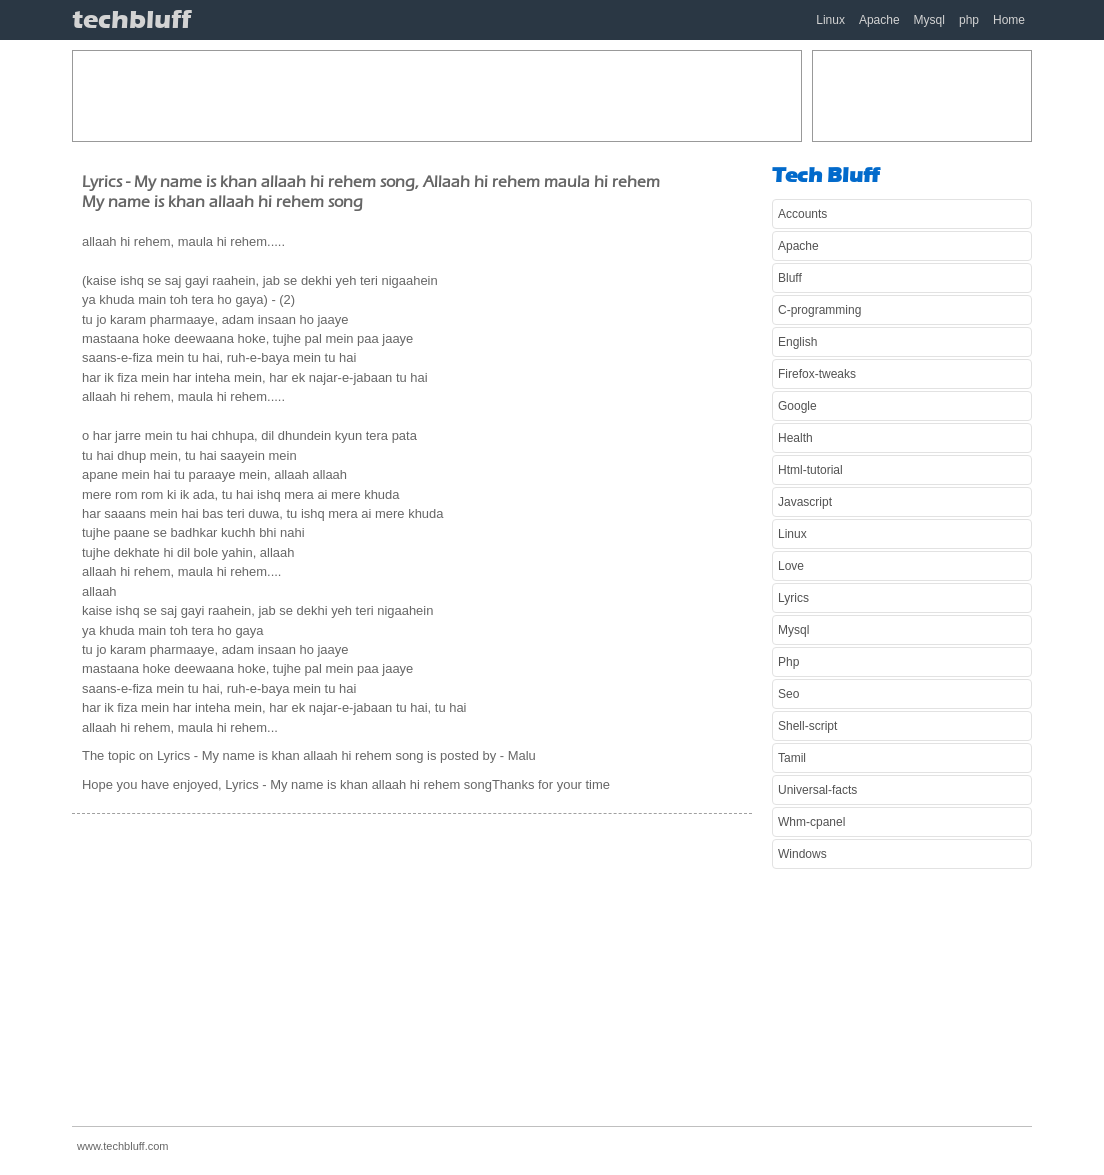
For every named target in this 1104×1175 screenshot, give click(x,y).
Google (797, 406)
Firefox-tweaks (817, 374)
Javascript (805, 502)
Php (788, 662)
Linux (830, 20)
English (797, 342)
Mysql (929, 20)
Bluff (790, 278)
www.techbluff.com (123, 1146)
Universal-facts (817, 790)
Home (1009, 20)
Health (795, 438)
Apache (879, 20)
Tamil (792, 758)
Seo (788, 694)
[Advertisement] (437, 96)
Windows (802, 854)
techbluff (131, 19)
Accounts (802, 214)
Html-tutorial (810, 470)
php (969, 20)
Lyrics (793, 598)
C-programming (819, 310)
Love (791, 566)
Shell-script (807, 726)
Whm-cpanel (811, 822)
